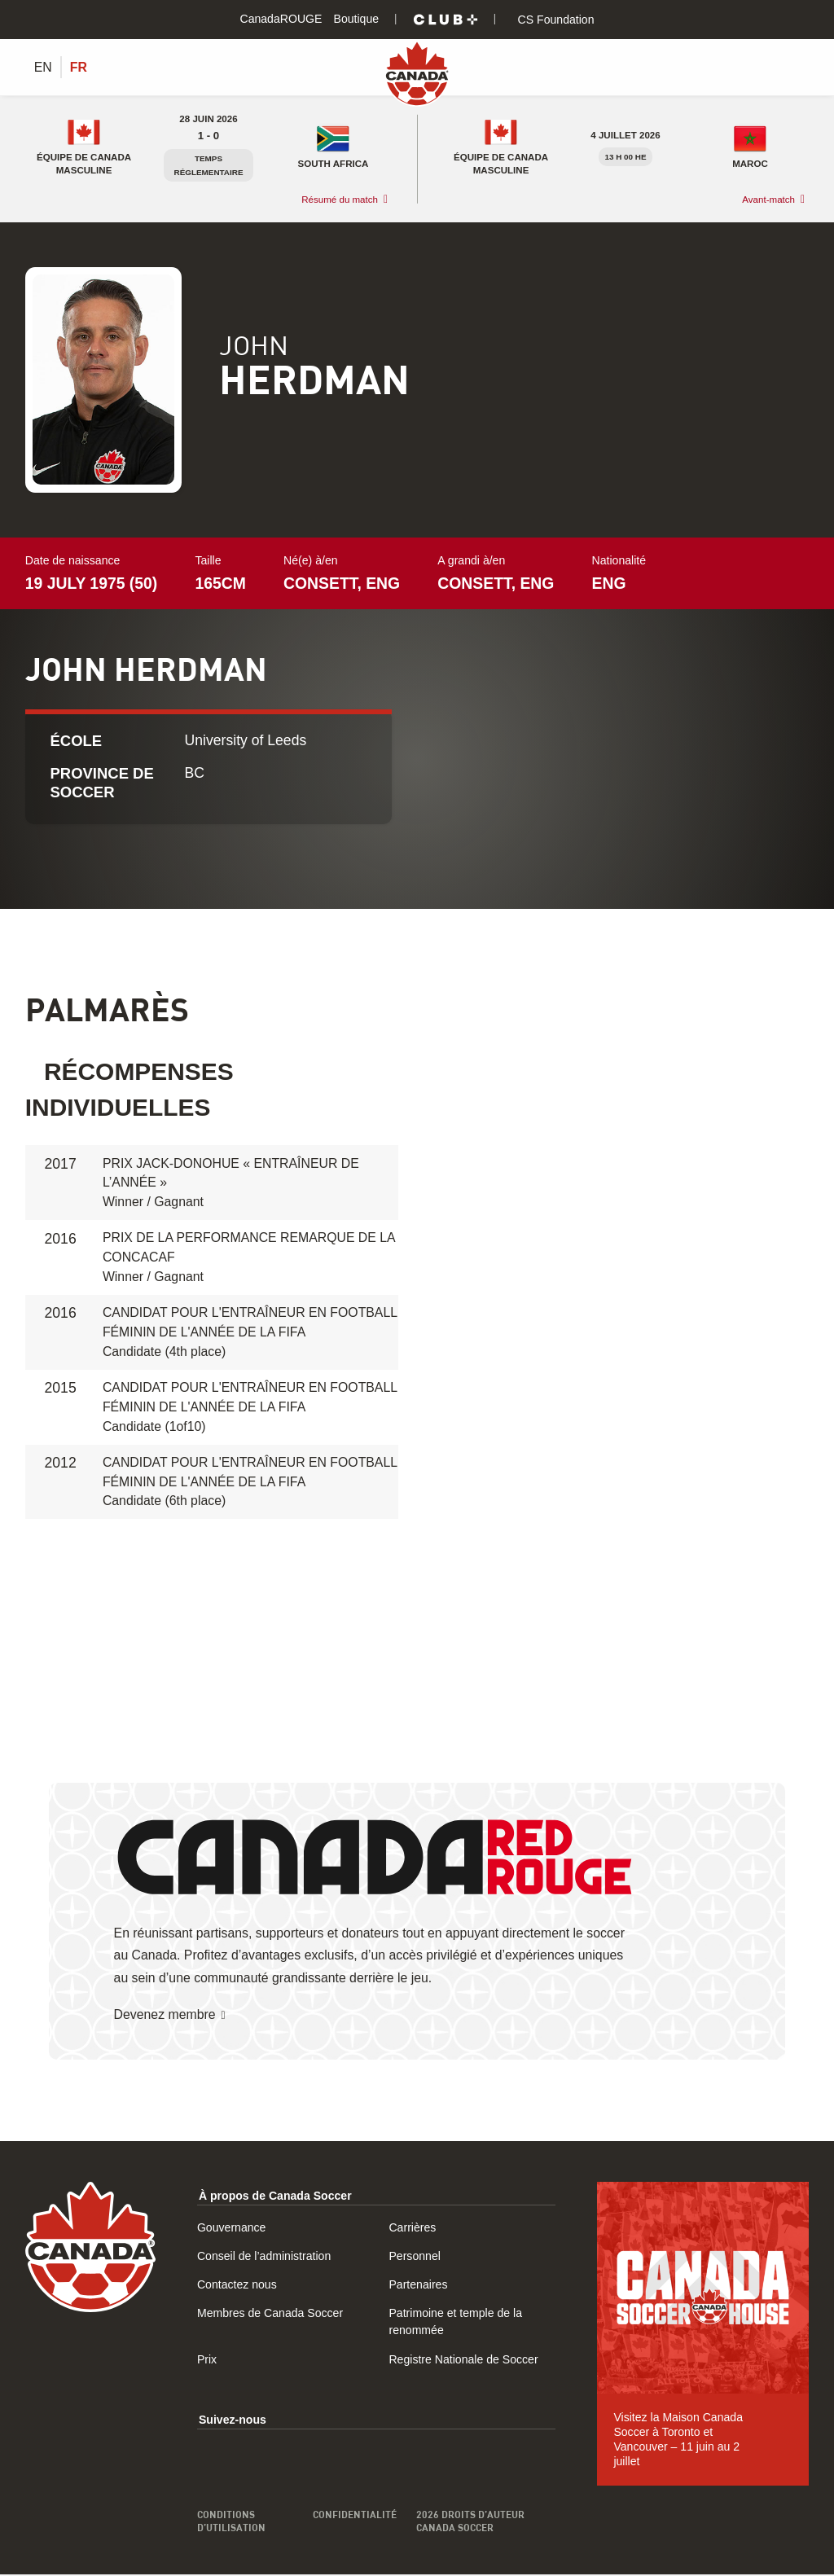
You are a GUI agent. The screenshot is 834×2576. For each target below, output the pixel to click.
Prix (207, 2360)
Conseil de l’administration (264, 2257)
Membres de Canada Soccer (270, 2314)
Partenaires (417, 2286)
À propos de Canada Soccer (275, 2196)
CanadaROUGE (280, 18)
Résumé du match (339, 200)
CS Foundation (555, 19)
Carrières (412, 2229)
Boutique (357, 18)
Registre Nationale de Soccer (463, 2360)
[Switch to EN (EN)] (43, 67)
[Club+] (445, 20)
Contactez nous (237, 2286)
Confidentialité (355, 2515)
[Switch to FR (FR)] (78, 67)
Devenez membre (165, 2015)
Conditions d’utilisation (231, 2522)
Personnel (414, 2257)
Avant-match (768, 200)
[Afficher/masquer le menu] (799, 67)
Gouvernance (231, 2229)
